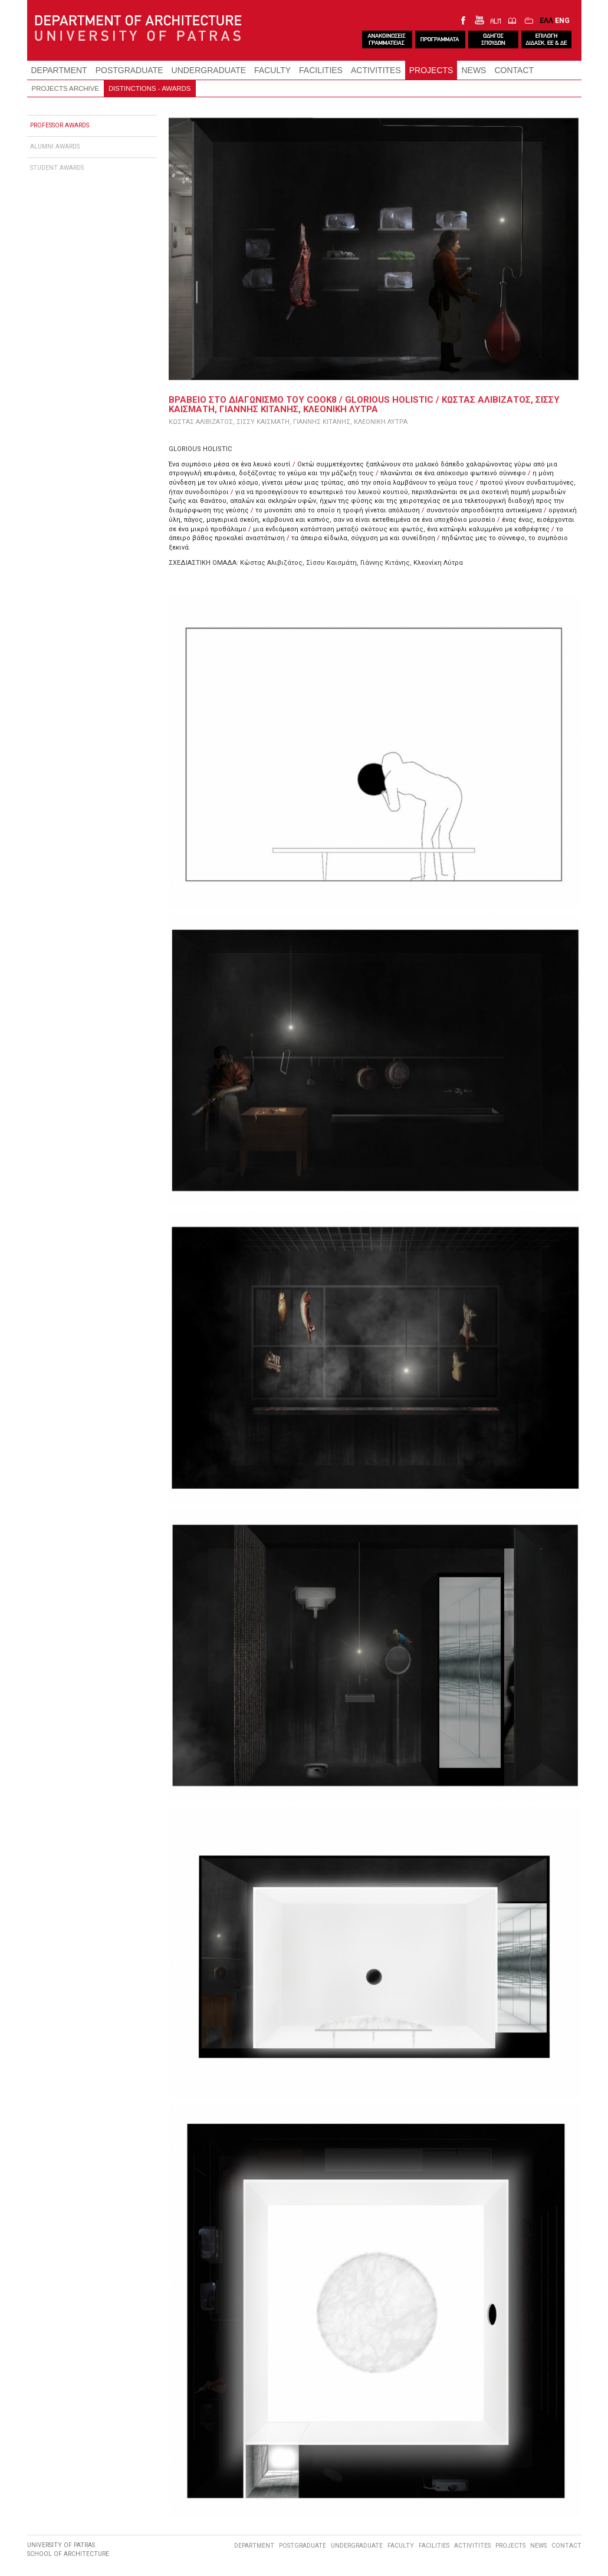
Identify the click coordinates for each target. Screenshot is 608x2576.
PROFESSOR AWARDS (59, 125)
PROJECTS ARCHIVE (65, 88)
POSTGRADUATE (129, 70)
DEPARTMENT (59, 70)
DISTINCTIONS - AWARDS (150, 88)
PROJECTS (431, 70)
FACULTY (272, 70)
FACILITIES (321, 70)
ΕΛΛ (546, 20)
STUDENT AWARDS (57, 168)
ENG (562, 20)
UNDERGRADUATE (209, 70)
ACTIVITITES (376, 70)
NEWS (473, 70)
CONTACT (514, 70)
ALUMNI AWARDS (55, 146)
